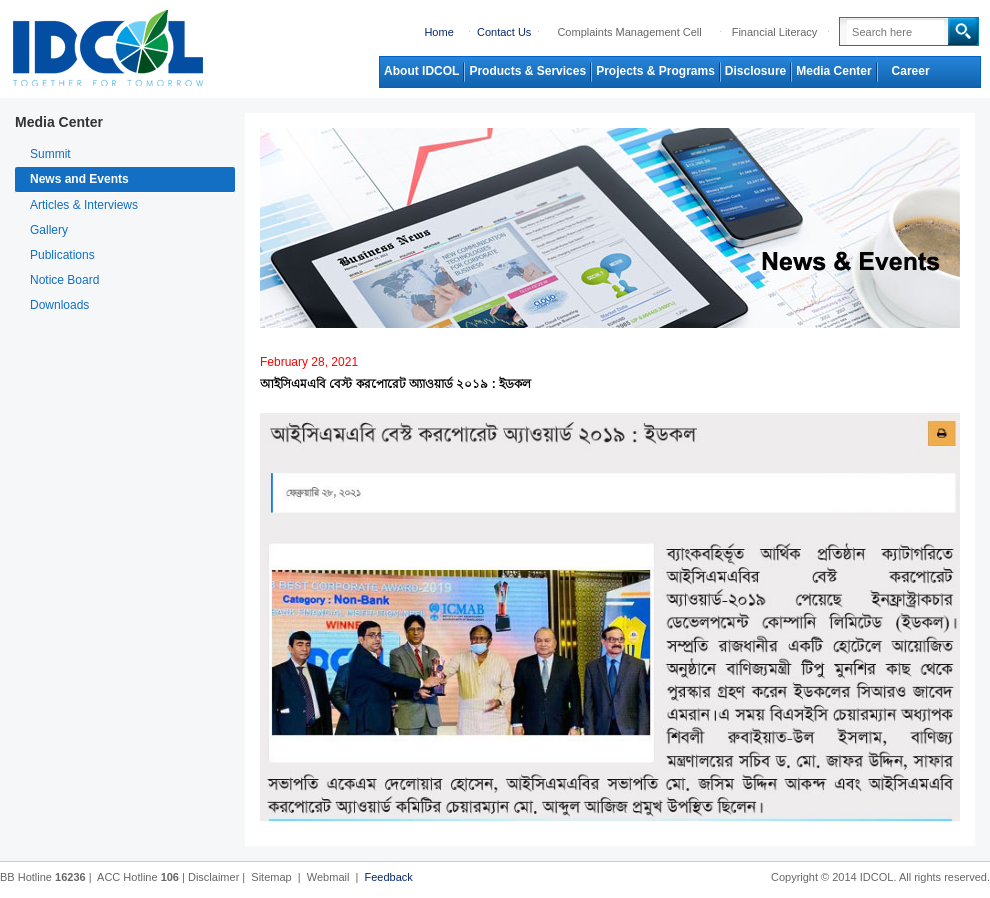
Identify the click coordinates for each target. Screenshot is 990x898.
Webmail (328, 877)
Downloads (59, 305)
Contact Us (504, 32)
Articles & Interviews (84, 205)
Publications (62, 255)
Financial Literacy (775, 32)
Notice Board (64, 280)
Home (438, 32)
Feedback (388, 877)
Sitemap (271, 877)
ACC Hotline (138, 877)
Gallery (49, 230)
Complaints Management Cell (629, 32)
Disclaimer (213, 877)
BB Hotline (43, 877)
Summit (50, 154)
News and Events (79, 179)
